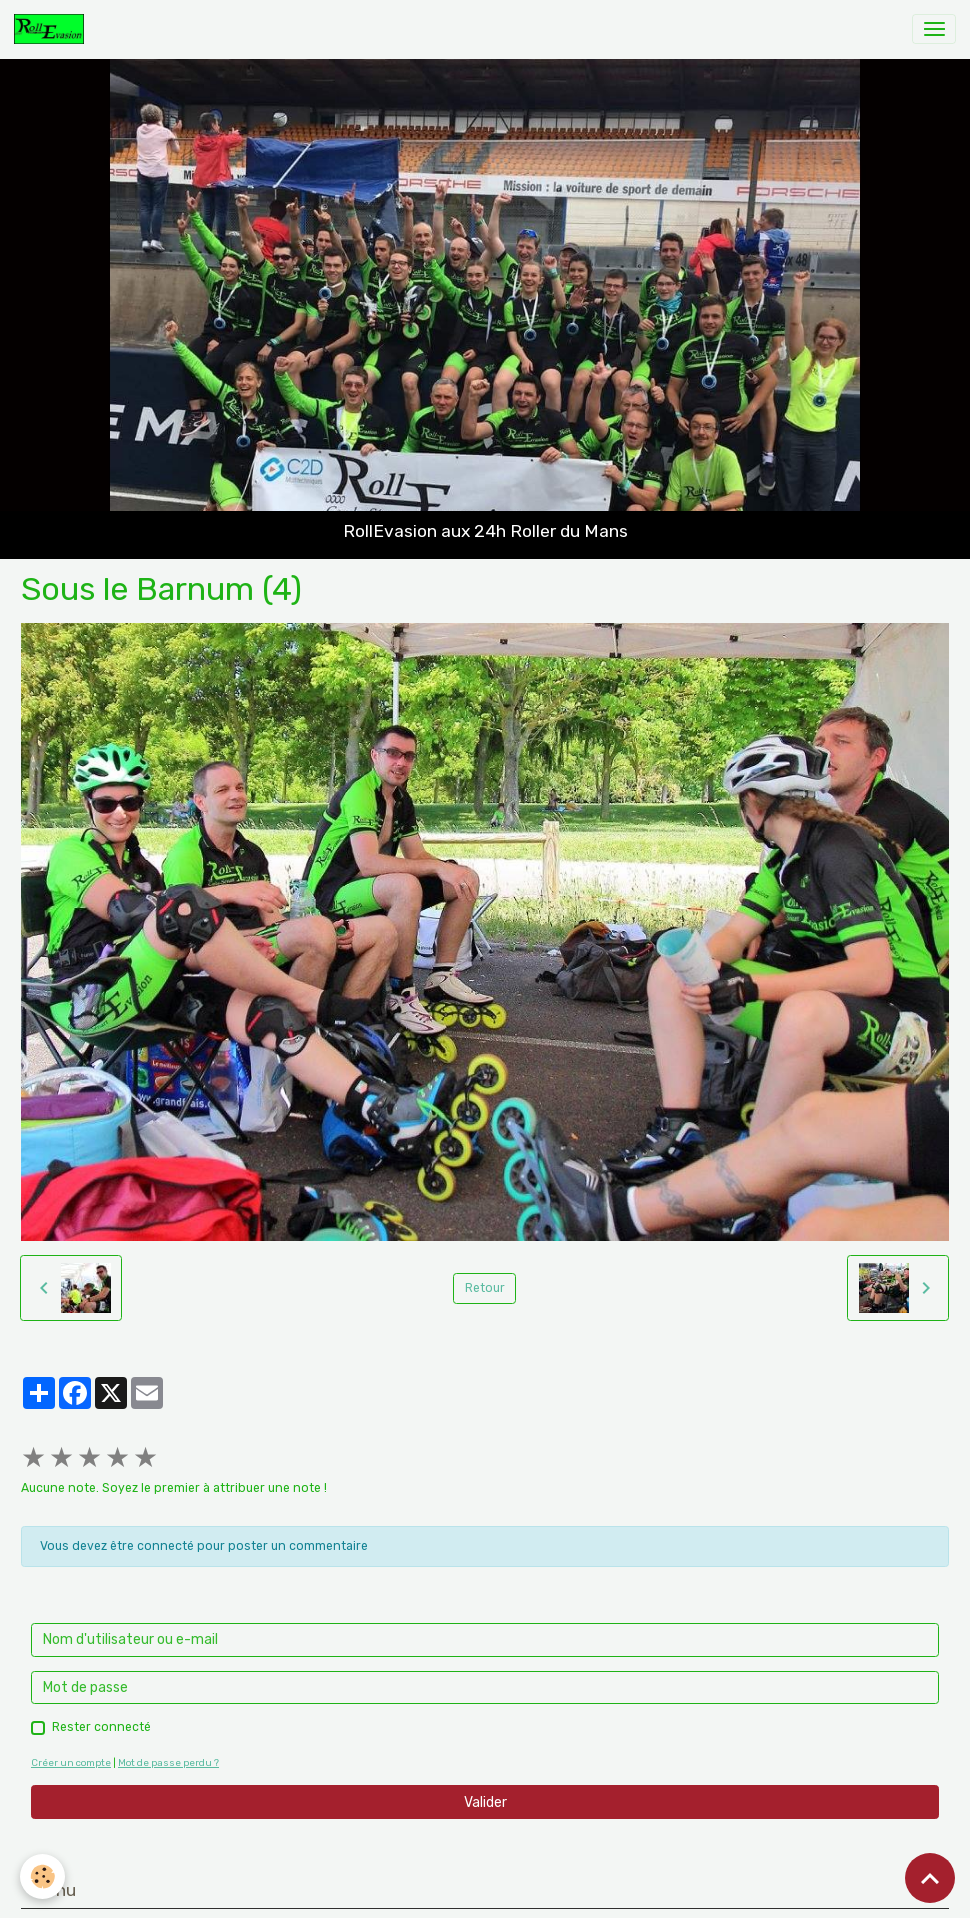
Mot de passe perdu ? (168, 1762)
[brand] (52, 29)
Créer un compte (71, 1762)
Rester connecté (101, 1727)
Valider (485, 1802)
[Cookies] (42, 1876)
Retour (485, 1288)
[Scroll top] (930, 1878)
